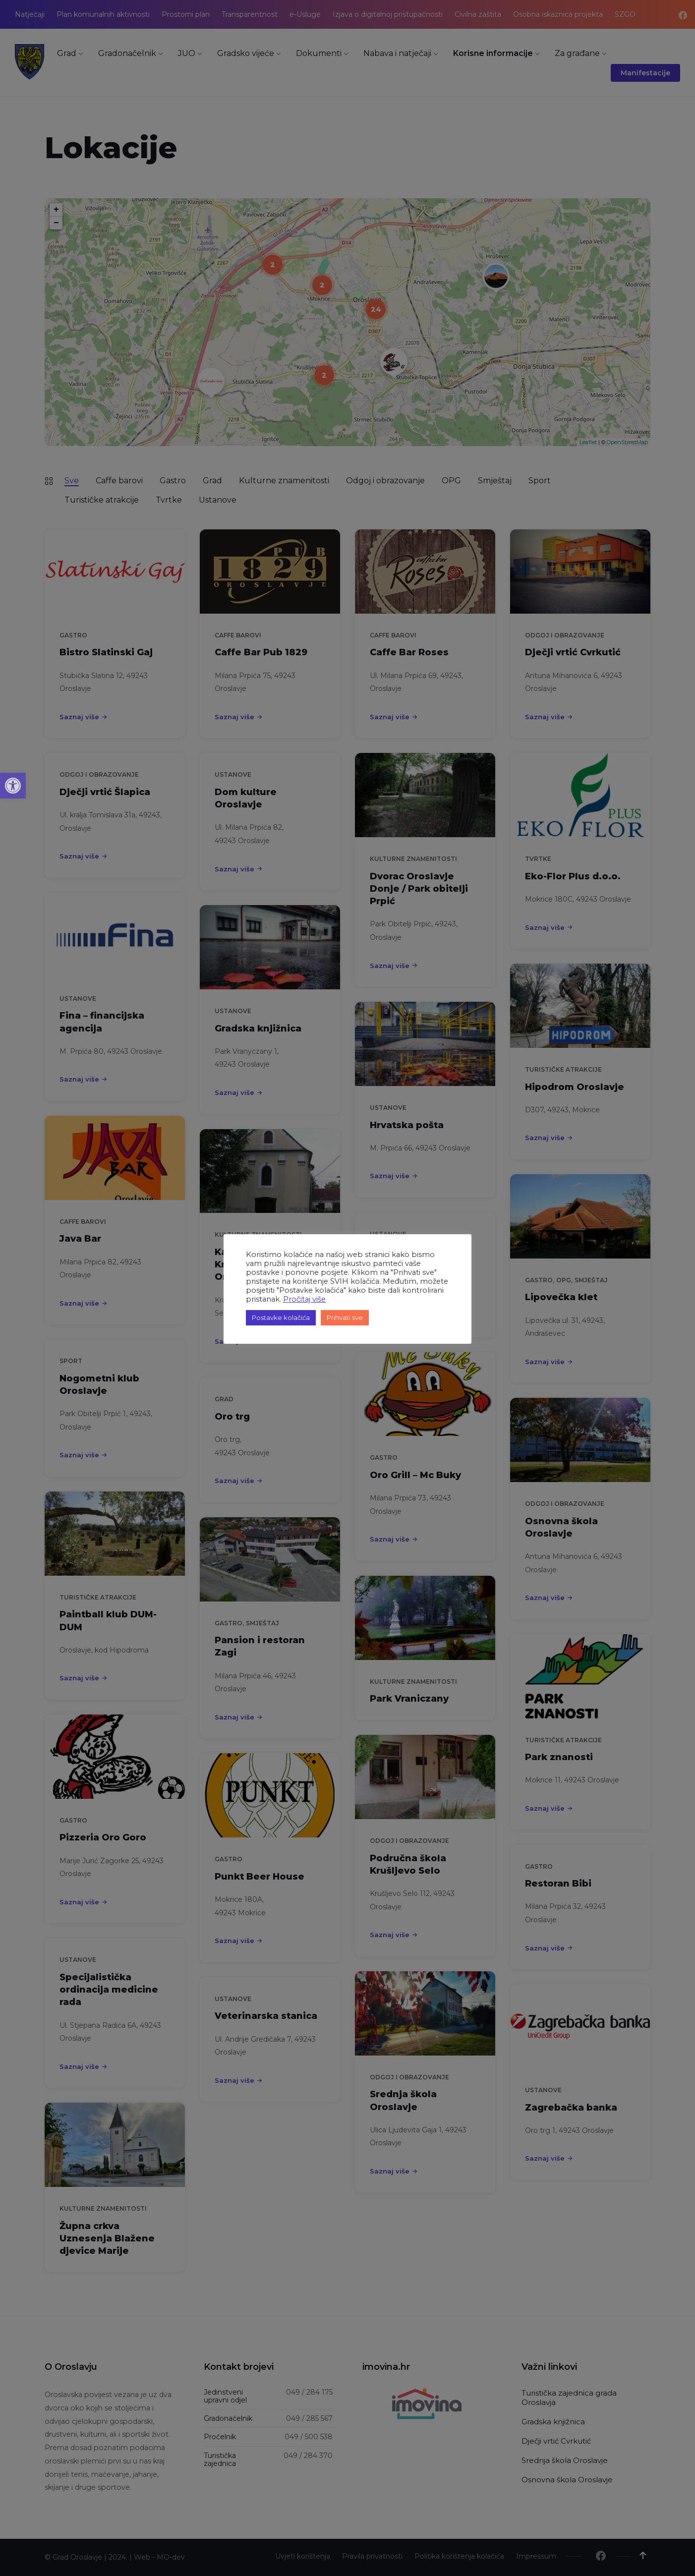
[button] (13, 786)
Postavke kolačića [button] (281, 1317)
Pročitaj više (304, 1299)
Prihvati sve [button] (345, 1317)
